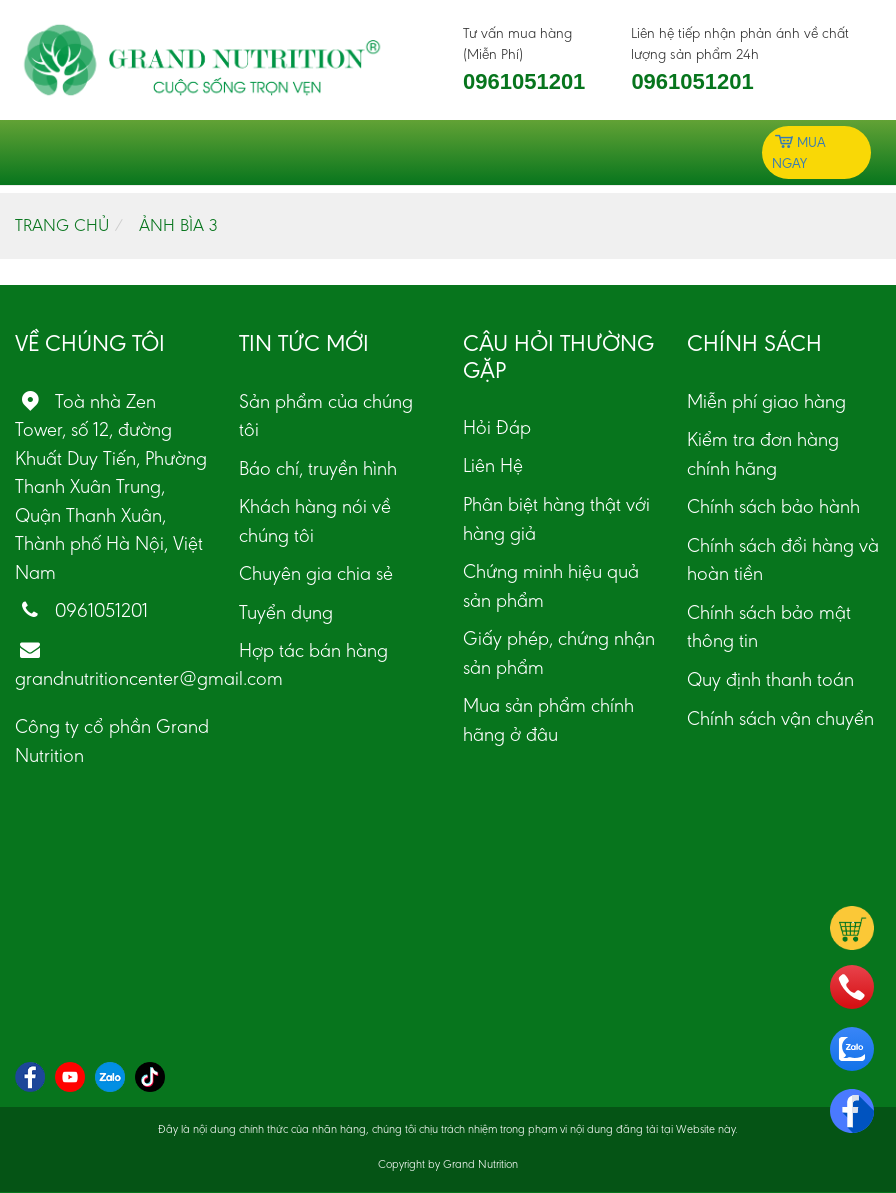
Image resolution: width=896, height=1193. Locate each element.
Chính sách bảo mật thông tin (769, 626)
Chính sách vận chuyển (780, 718)
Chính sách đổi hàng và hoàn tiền (783, 559)
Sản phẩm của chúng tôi (326, 415)
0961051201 (524, 81)
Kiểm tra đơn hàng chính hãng (763, 453)
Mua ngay (799, 151)
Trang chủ (62, 225)
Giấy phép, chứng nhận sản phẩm (559, 652)
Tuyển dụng (286, 612)
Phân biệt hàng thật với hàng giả (556, 518)
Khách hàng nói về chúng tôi (315, 520)
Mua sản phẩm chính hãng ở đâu (548, 719)
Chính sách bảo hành (773, 506)
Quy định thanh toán (770, 679)
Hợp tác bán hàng (313, 650)
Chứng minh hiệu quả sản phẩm (551, 585)
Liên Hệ (493, 465)
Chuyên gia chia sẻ (316, 573)
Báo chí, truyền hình (318, 468)
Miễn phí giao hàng (766, 401)
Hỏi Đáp (497, 427)
